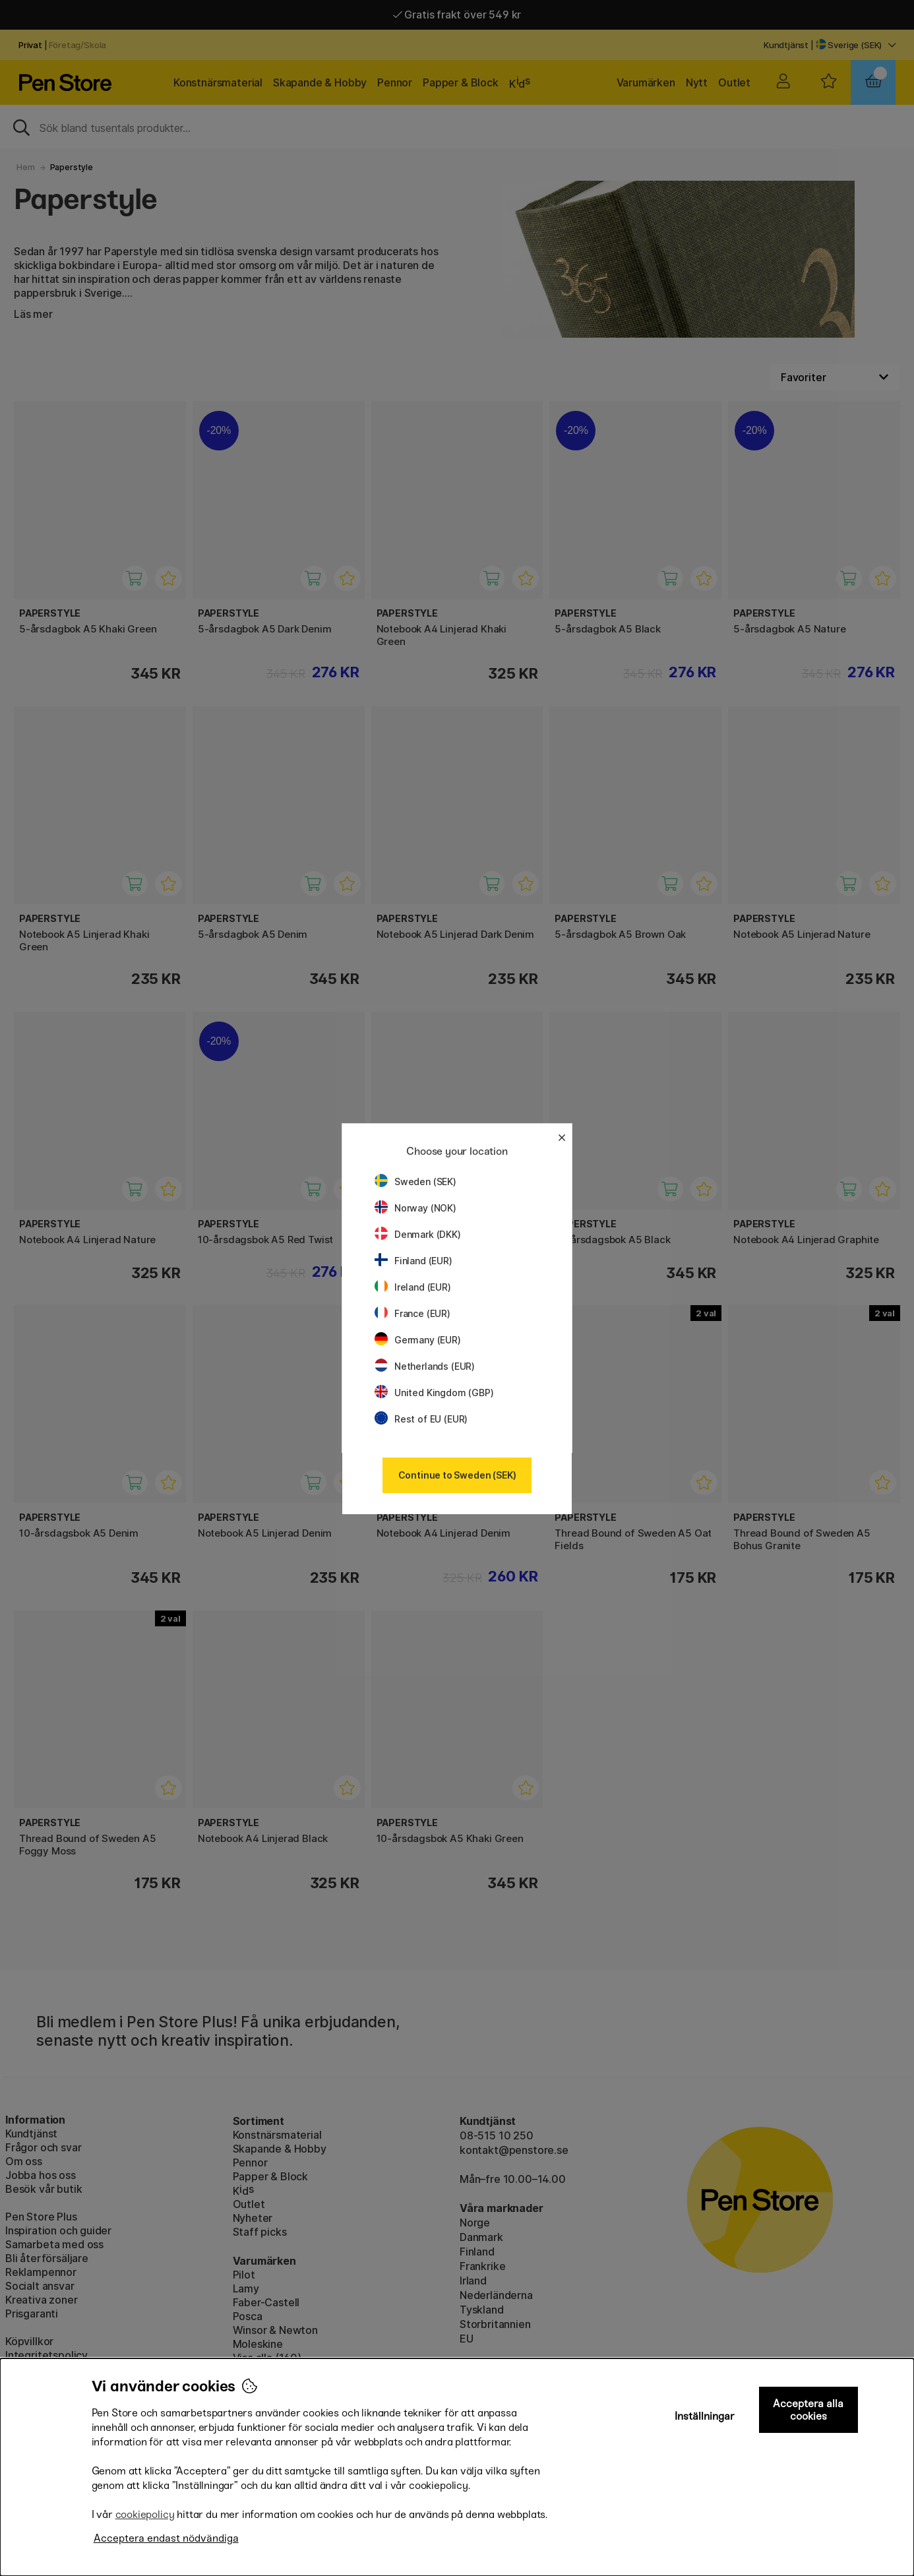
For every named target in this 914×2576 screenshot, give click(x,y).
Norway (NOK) (415, 1207)
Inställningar (705, 2416)
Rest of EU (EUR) (421, 1419)
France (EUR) (412, 1313)
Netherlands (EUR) (425, 1366)
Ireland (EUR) (413, 1287)
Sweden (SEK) (415, 1181)
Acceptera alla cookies (808, 2409)
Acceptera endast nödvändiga (166, 2538)
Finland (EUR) (413, 1260)
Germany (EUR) (418, 1339)
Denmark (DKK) (418, 1234)
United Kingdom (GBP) (434, 1392)
